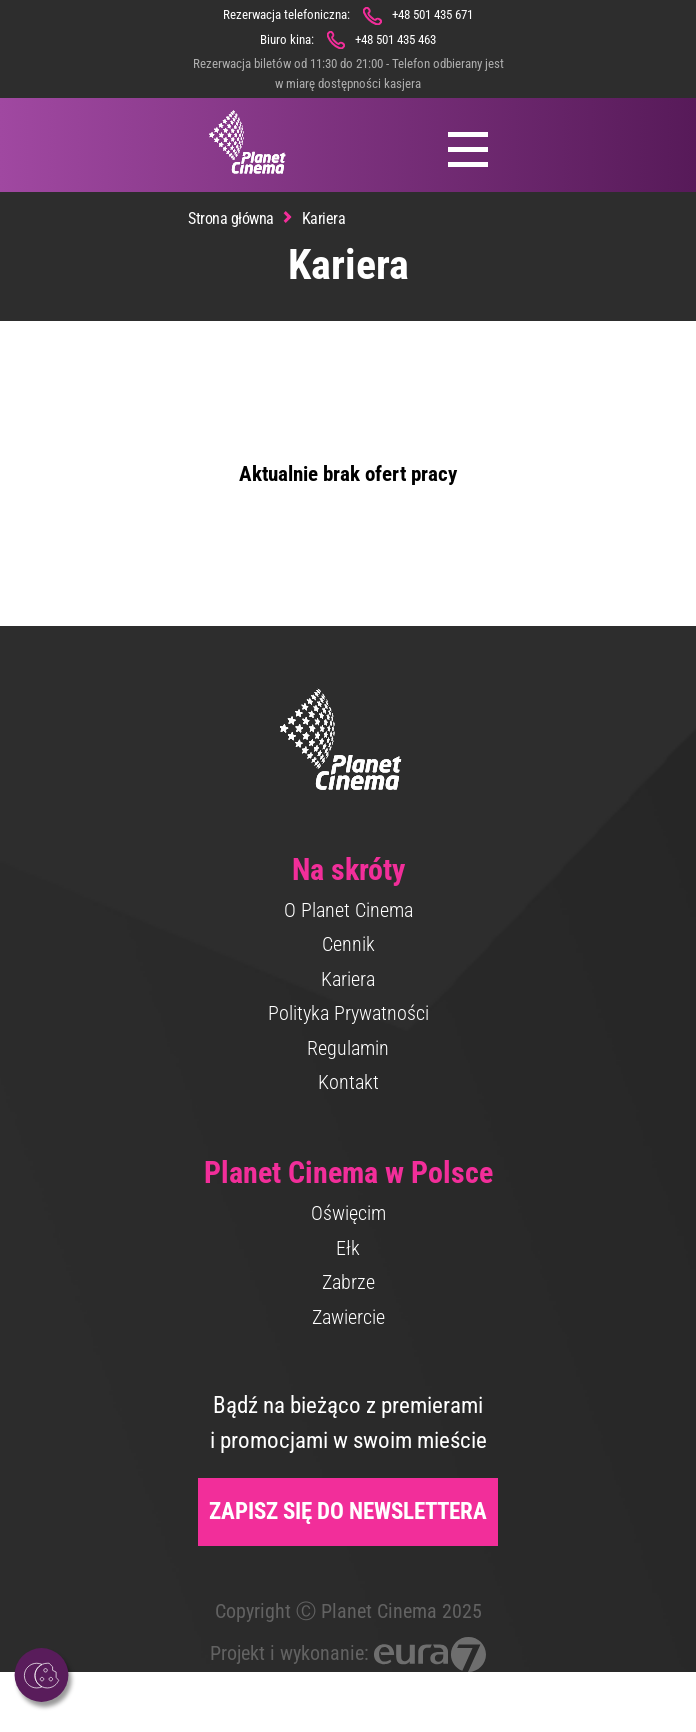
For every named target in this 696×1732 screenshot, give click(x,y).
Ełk (348, 1248)
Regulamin (348, 1048)
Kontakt (348, 1082)
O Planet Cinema (348, 910)
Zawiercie (348, 1317)
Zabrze (348, 1282)
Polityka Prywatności (348, 1013)
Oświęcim (348, 1213)
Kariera (348, 979)
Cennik (348, 944)
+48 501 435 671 (432, 14)
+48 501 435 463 (395, 39)
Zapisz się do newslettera (348, 1511)
